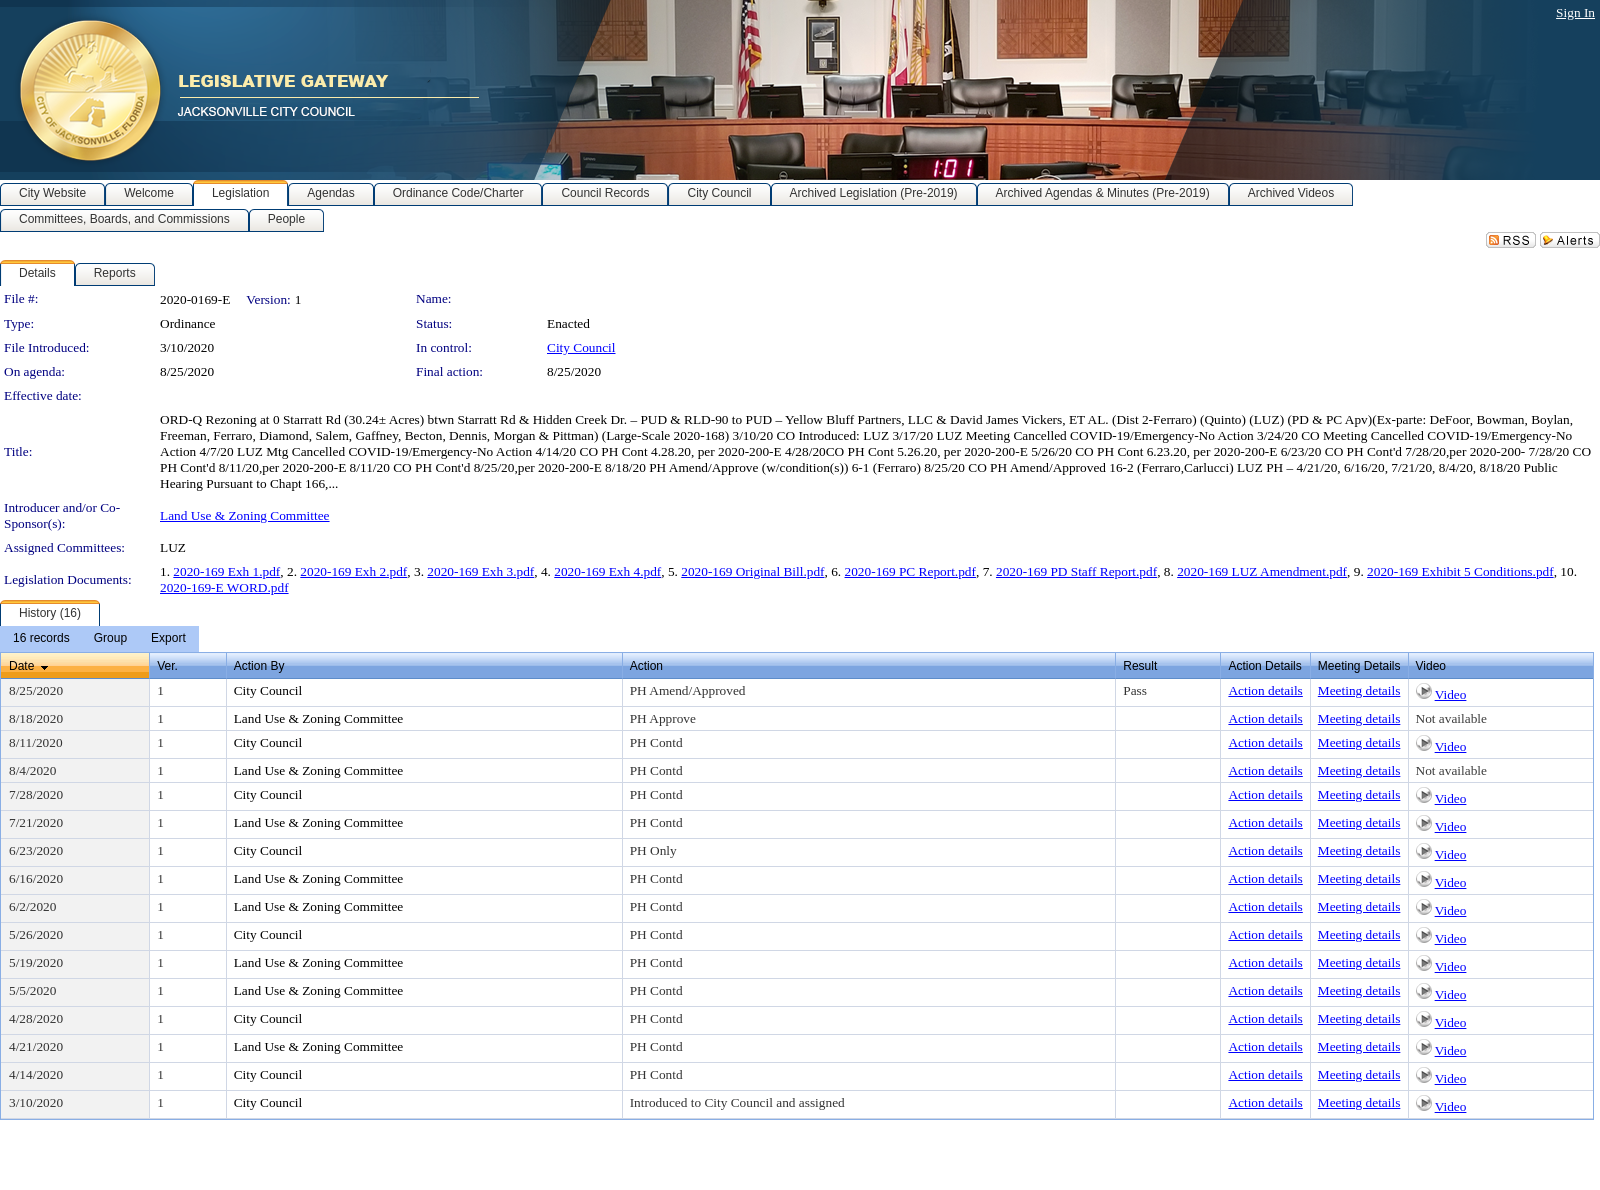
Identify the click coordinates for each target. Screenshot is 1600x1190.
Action (646, 666)
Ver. (167, 666)
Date (21, 666)
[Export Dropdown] (168, 639)
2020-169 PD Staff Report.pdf (1076, 571)
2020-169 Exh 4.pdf (607, 571)
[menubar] (99, 639)
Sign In (1575, 12)
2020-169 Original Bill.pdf (752, 571)
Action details (1265, 690)
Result (1140, 666)
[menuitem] (41, 639)
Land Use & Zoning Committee (245, 515)
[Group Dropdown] (110, 639)
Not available (1451, 718)
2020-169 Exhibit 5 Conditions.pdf (1460, 571)
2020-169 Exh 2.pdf (353, 571)
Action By (259, 666)
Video (1451, 694)
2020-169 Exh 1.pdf (226, 571)
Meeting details (1359, 690)
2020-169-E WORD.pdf (224, 587)
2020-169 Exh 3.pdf (480, 571)
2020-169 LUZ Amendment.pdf (1262, 571)
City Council (581, 347)
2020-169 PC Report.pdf (910, 571)
